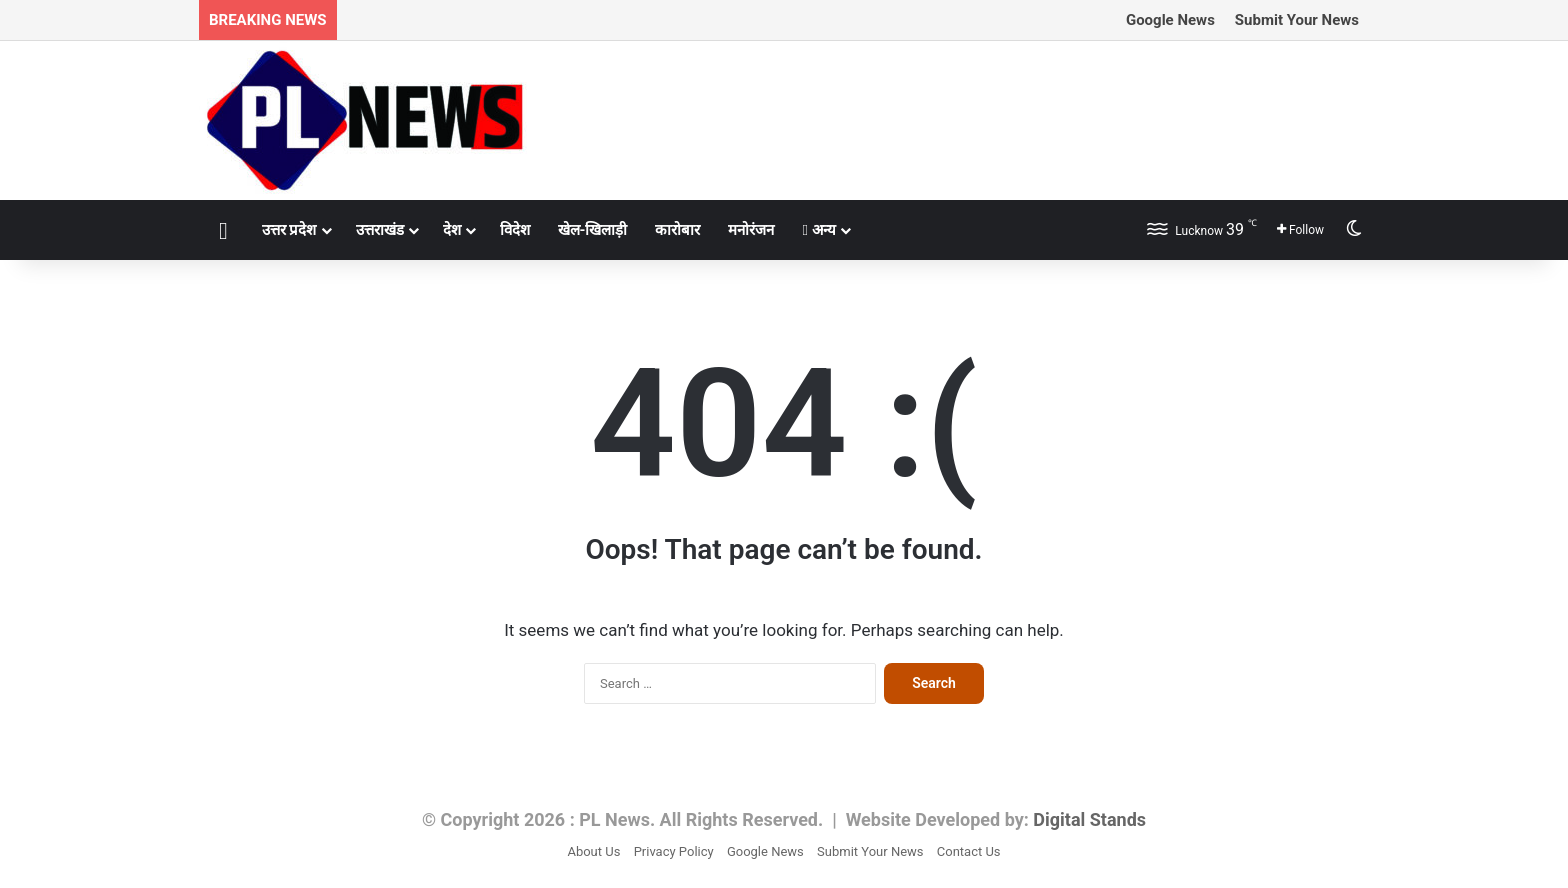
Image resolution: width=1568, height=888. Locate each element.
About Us (593, 851)
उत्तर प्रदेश (289, 230)
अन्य (818, 230)
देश (452, 230)
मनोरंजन (751, 230)
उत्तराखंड (380, 230)
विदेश (515, 230)
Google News (1170, 20)
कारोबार (677, 230)
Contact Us (969, 851)
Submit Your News (1297, 20)
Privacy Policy (674, 851)
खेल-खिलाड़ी (593, 230)
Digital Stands (1089, 819)
